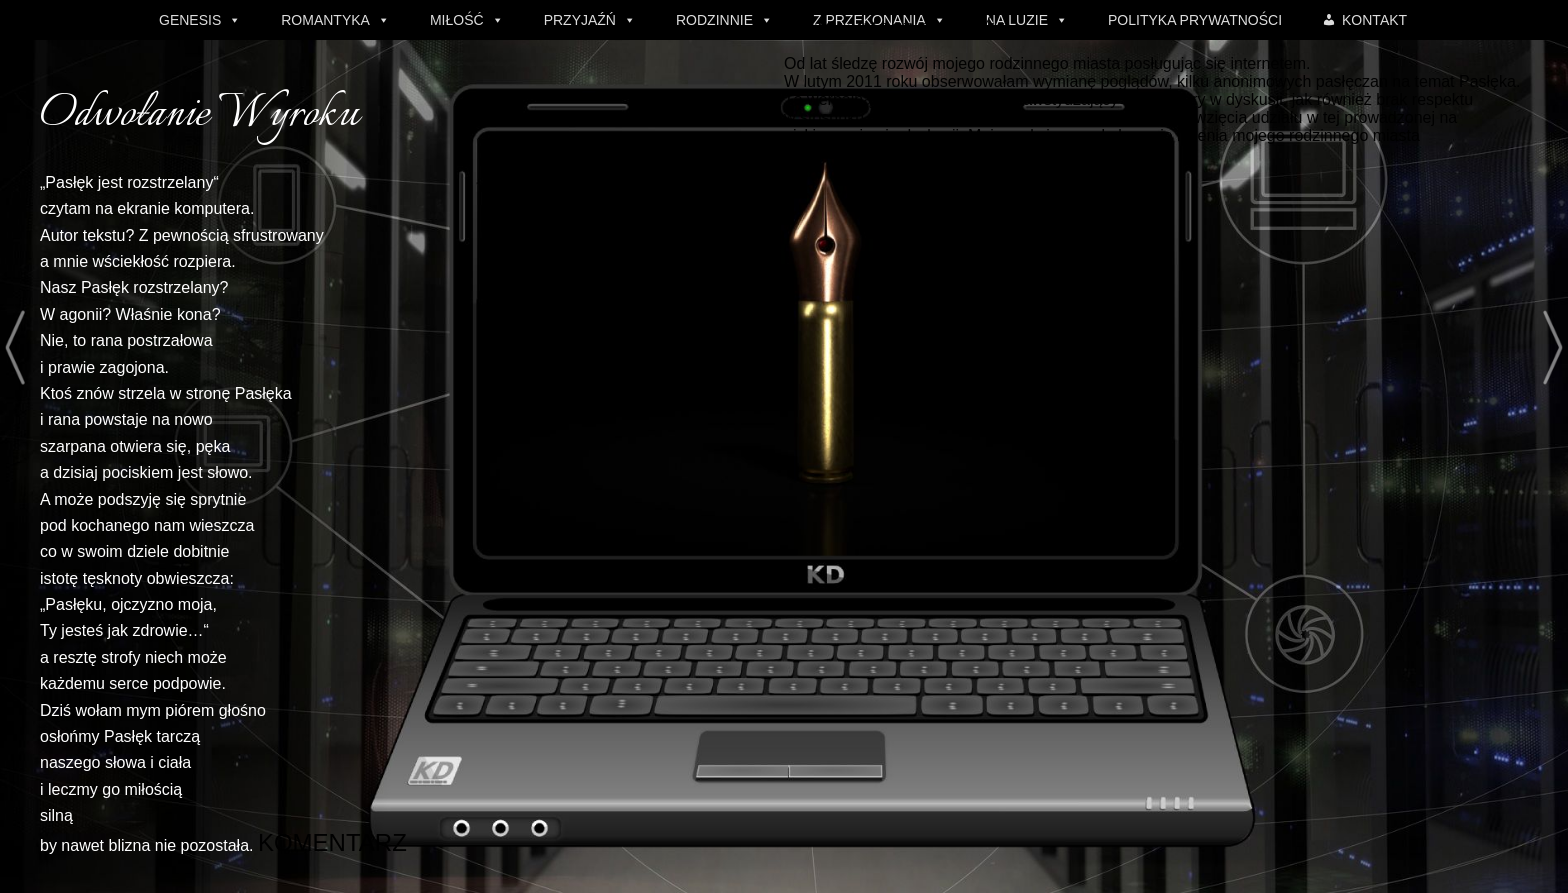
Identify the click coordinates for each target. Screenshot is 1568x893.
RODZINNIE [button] (714, 20)
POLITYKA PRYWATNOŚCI (1195, 20)
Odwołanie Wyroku (199, 115)
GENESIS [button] (190, 20)
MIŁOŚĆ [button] (457, 20)
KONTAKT (1374, 20)
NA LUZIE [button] (1017, 20)
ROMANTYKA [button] (325, 20)
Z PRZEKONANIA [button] (869, 20)
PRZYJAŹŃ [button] (580, 20)
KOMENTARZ (301, 844)
